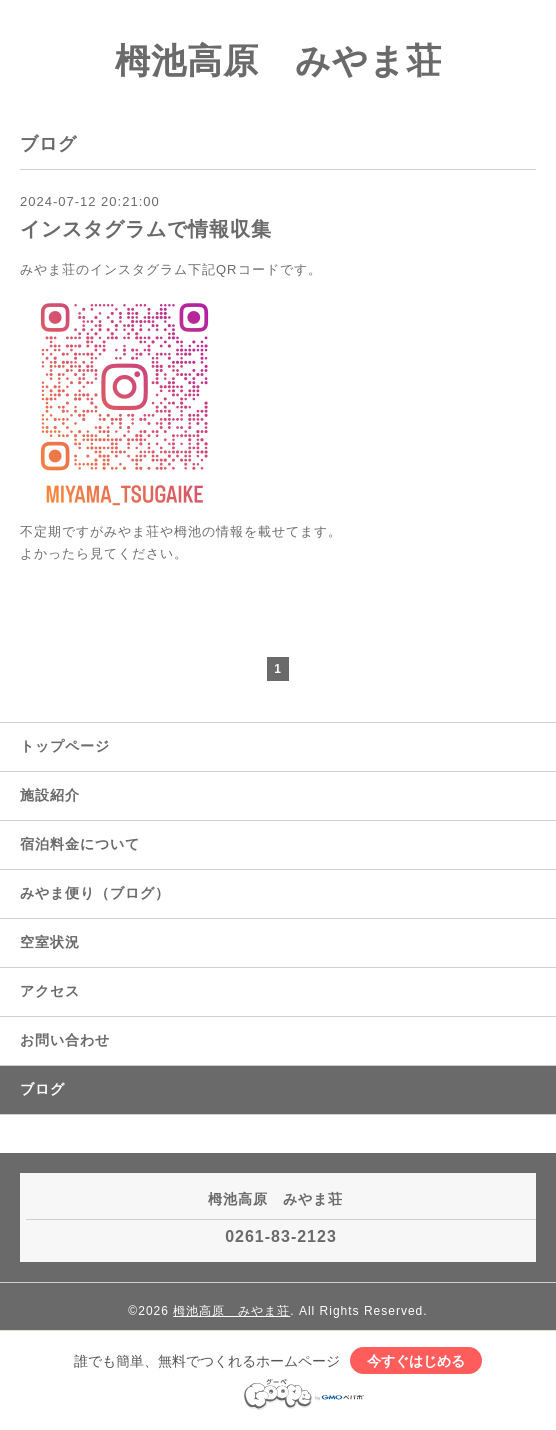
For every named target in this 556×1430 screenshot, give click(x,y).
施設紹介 (50, 795)
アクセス (50, 991)
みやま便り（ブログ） (95, 893)
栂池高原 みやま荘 (278, 60)
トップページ (65, 746)
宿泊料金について (80, 844)
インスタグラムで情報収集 (146, 229)
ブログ (42, 1089)
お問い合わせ (65, 1040)
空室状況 (50, 942)
